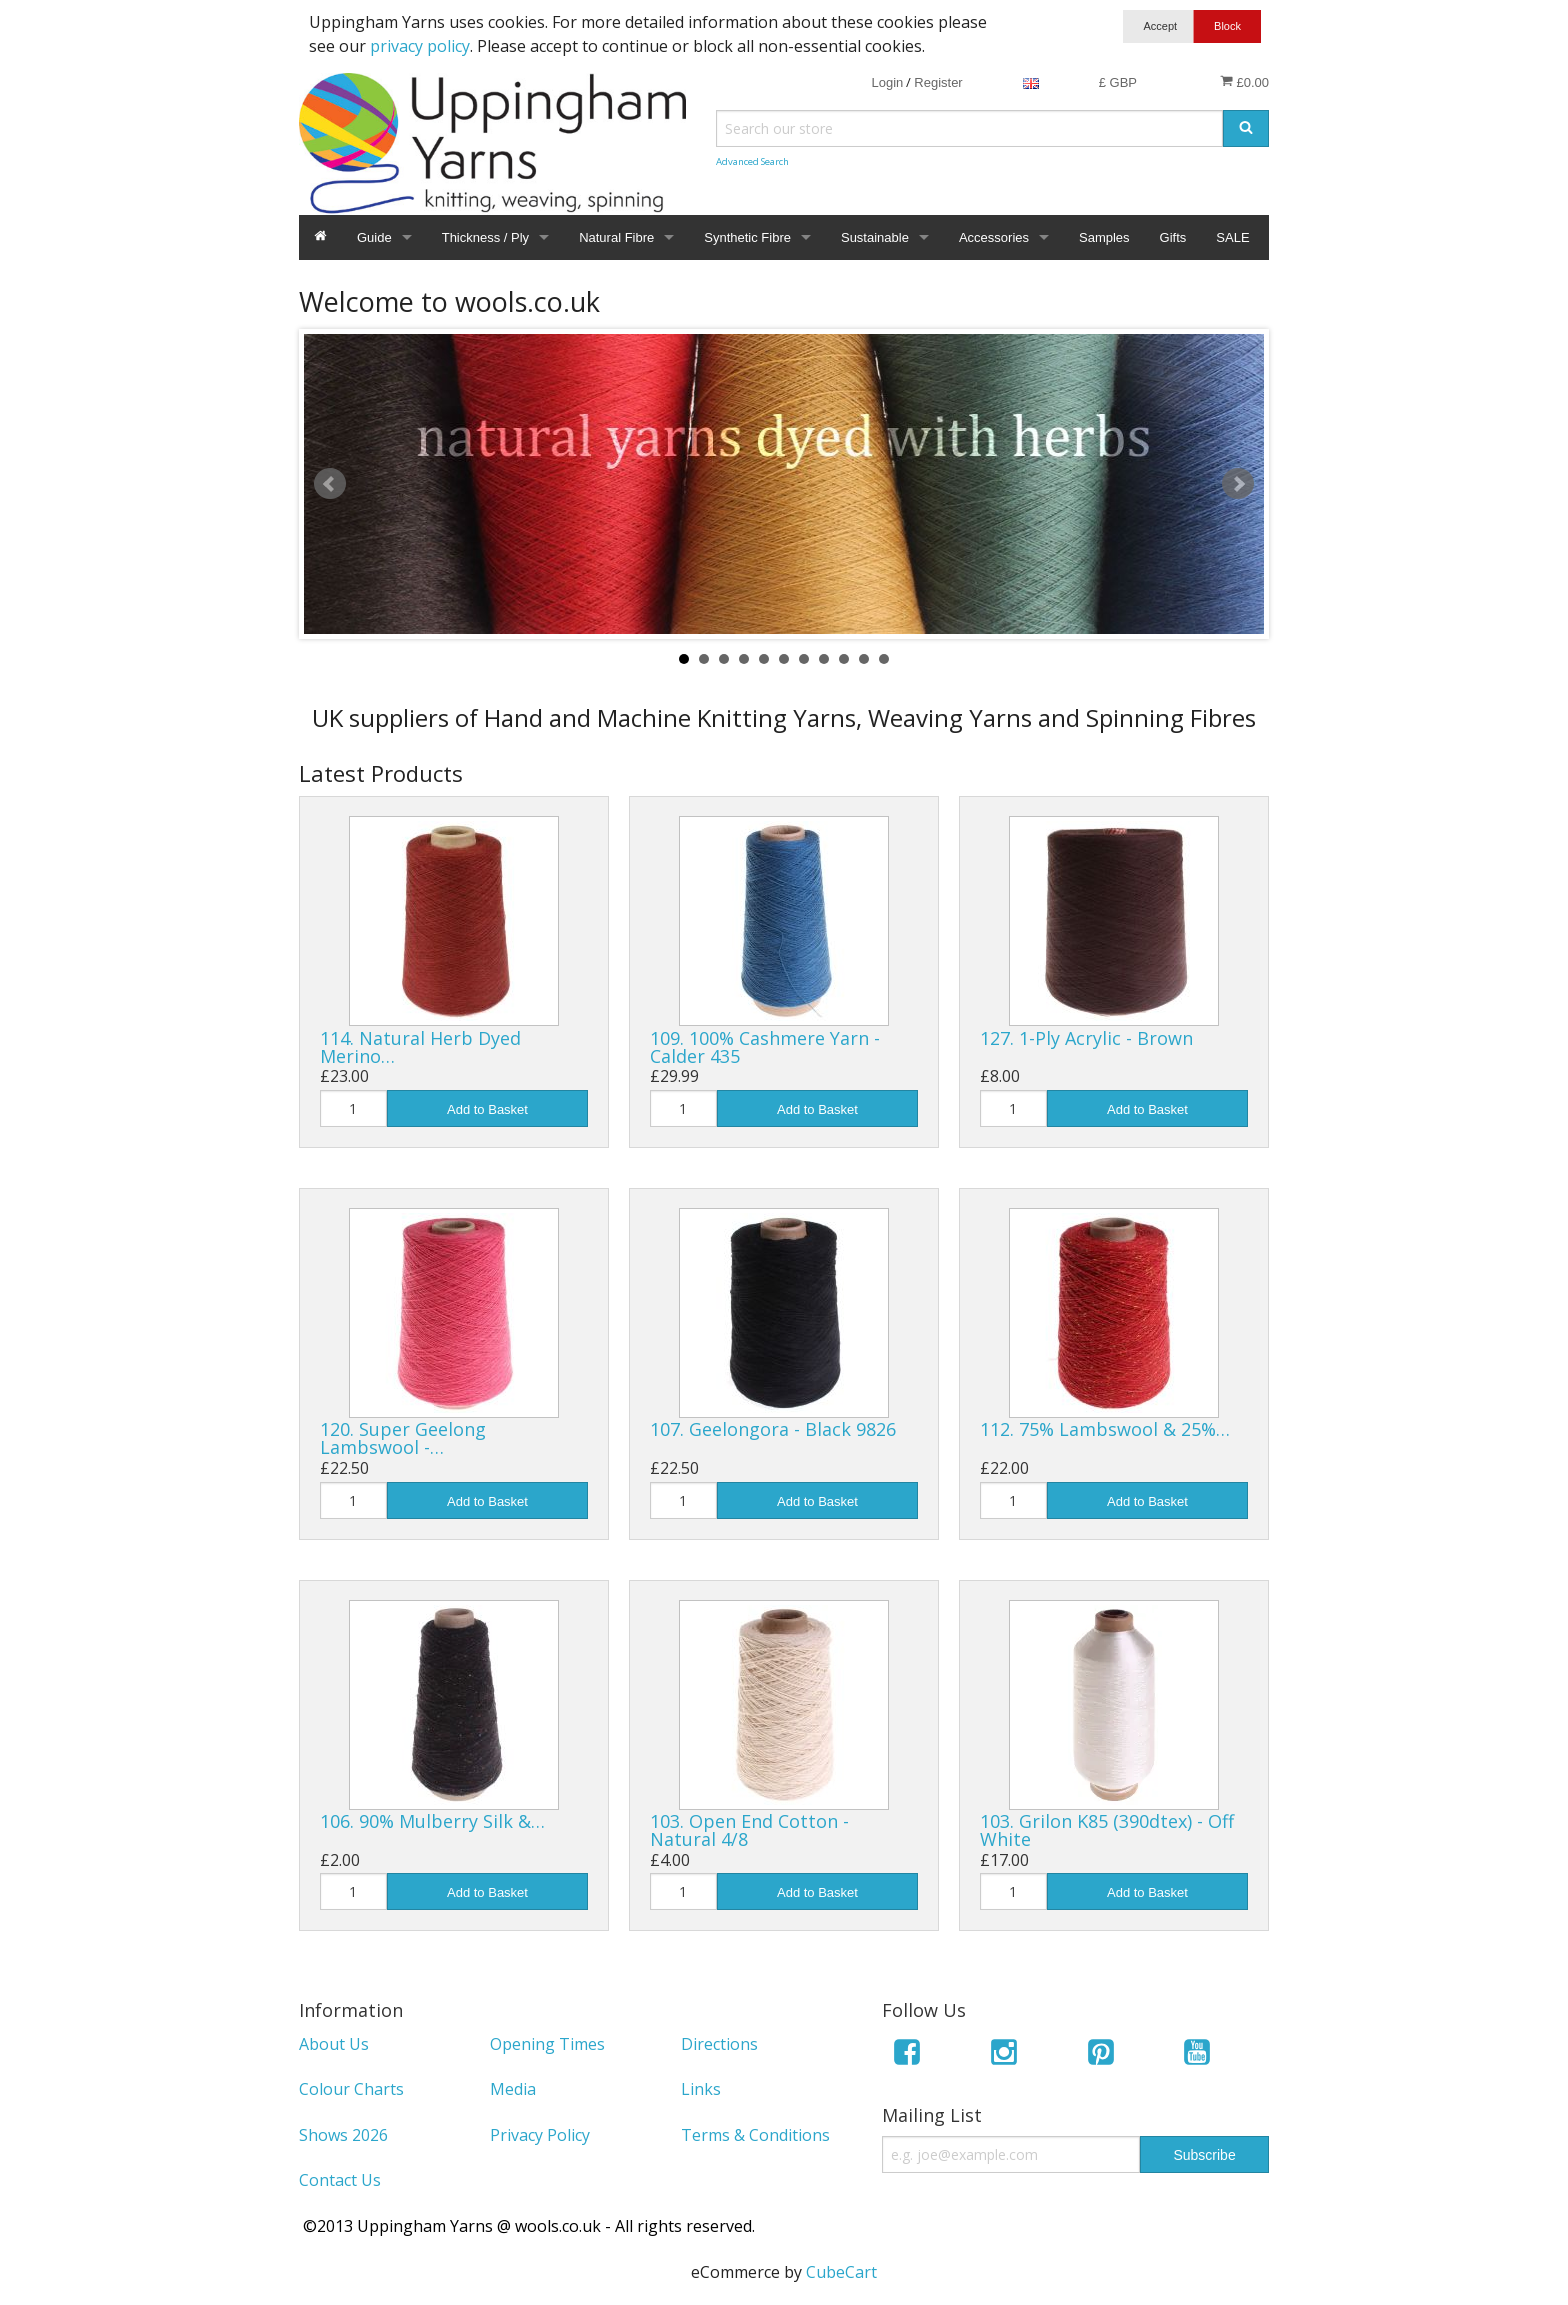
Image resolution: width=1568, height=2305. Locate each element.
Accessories (994, 237)
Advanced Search (752, 161)
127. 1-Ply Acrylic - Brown (1086, 1038)
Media (513, 2089)
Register (938, 82)
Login (887, 82)
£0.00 (1244, 82)
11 (884, 659)
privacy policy (420, 46)
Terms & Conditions (755, 2135)
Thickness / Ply (485, 237)
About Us (334, 2044)
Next (1238, 484)
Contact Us (340, 2180)
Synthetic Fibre (747, 237)
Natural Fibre (616, 237)
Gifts (1173, 237)
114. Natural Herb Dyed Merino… (420, 1047)
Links (701, 2089)
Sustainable (875, 237)
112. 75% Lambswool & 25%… (1105, 1429)
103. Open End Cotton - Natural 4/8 (749, 1830)
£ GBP (1118, 82)
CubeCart (841, 2272)
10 (864, 659)
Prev (330, 484)
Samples (1104, 237)
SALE (1232, 237)
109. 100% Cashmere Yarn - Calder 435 (765, 1047)
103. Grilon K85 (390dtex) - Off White (1107, 1830)
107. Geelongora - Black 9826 (773, 1429)
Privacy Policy (540, 2135)
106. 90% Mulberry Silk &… (432, 1821)
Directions (719, 2044)
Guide (374, 237)
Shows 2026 (343, 2135)
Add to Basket (487, 1109)
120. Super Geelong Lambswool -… (403, 1438)
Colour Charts (351, 2089)
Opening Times (547, 2044)
